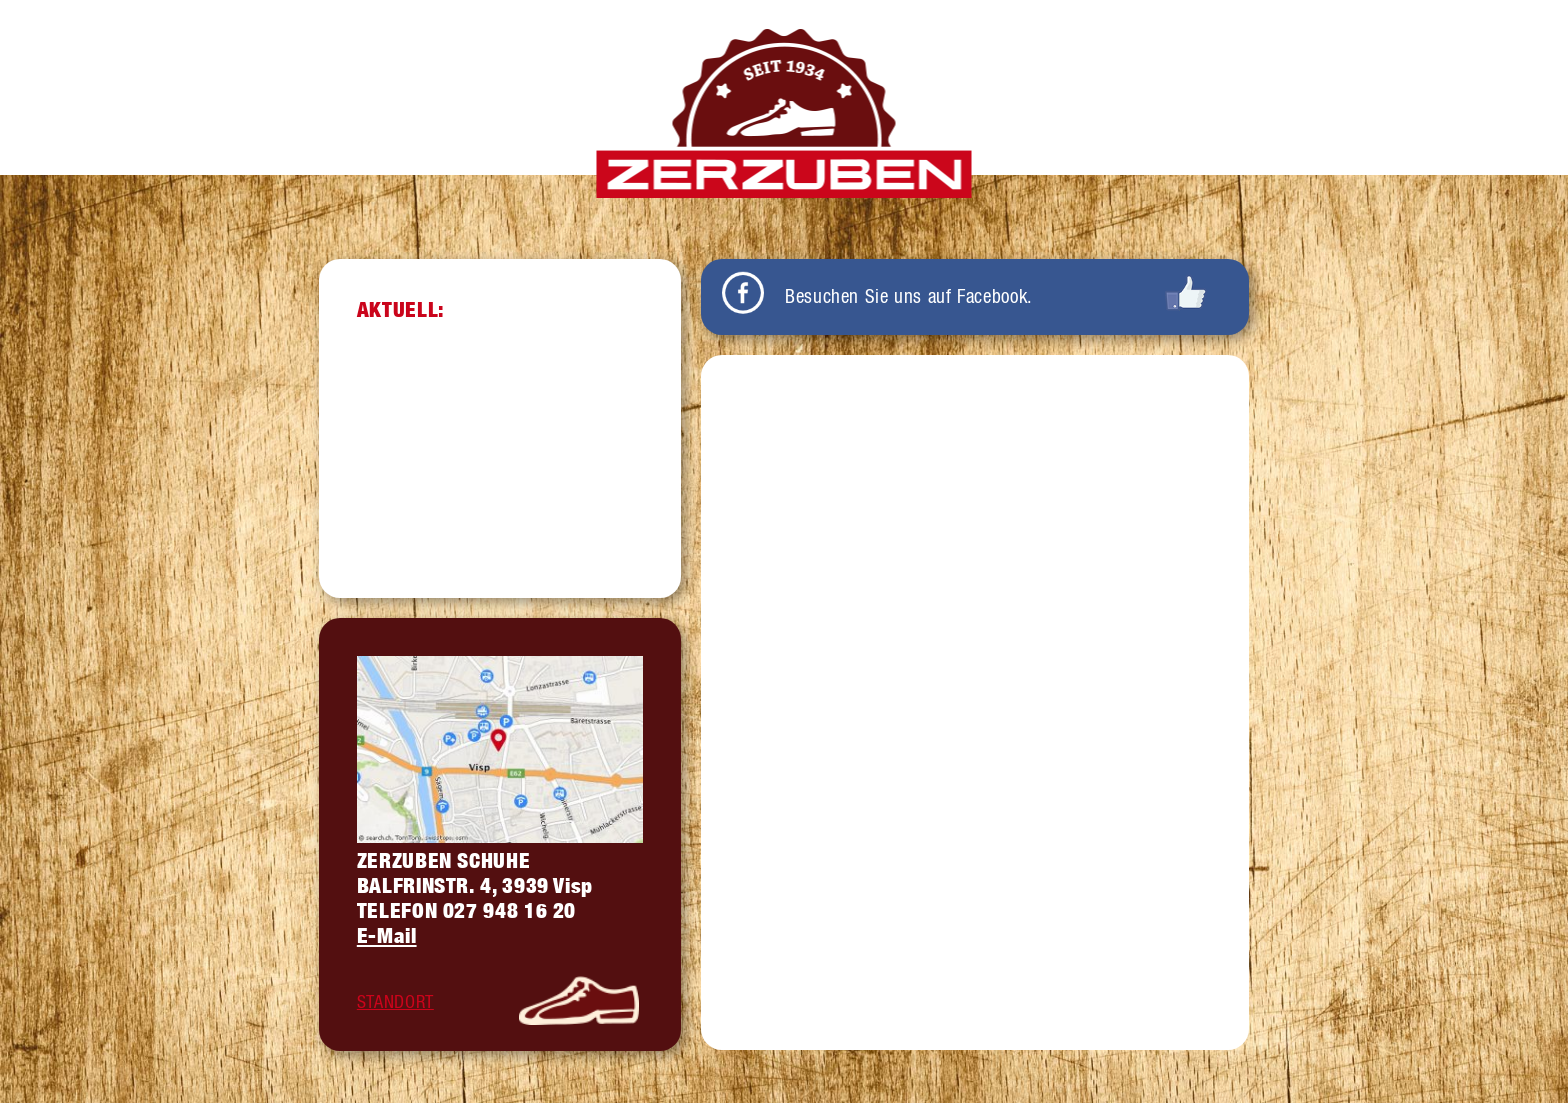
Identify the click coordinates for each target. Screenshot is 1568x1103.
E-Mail (387, 935)
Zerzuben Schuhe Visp (784, 114)
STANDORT (395, 1001)
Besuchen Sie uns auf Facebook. (909, 296)
